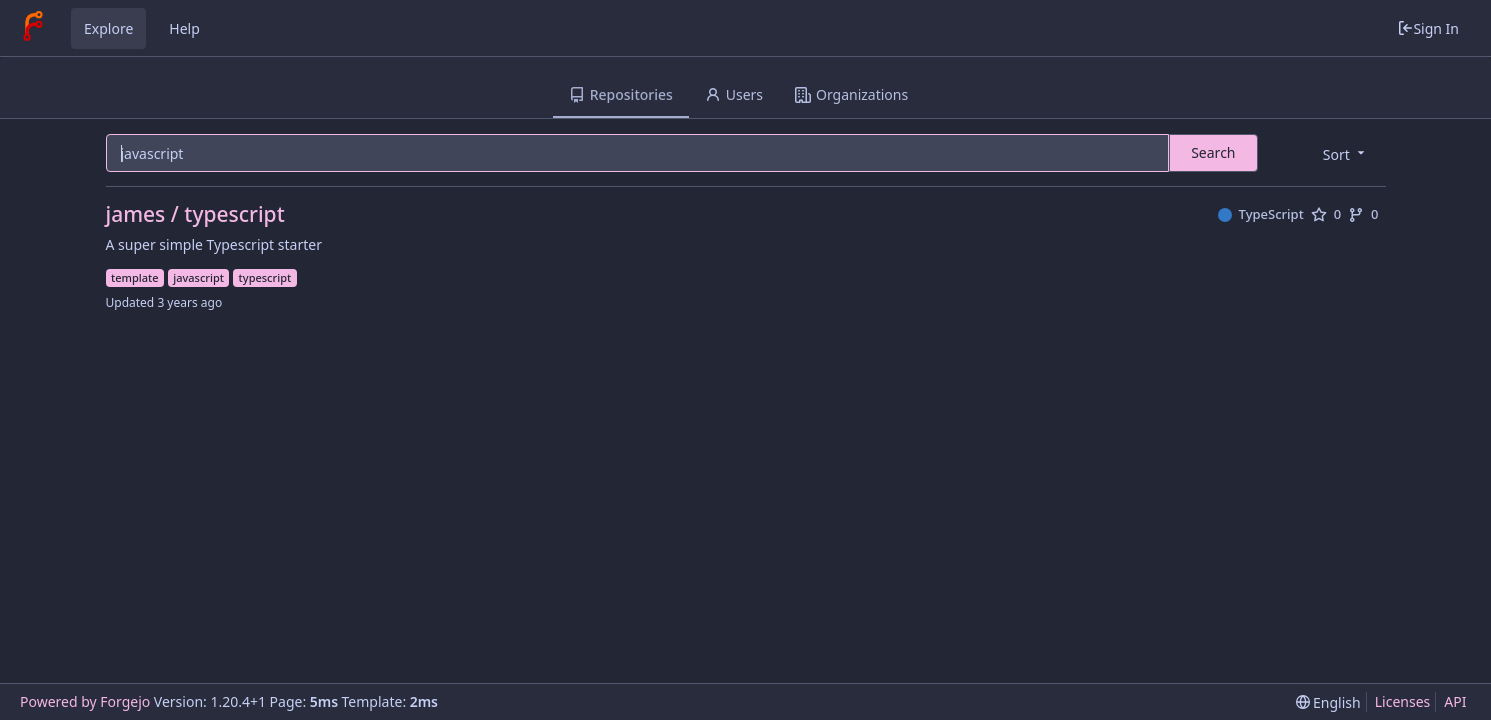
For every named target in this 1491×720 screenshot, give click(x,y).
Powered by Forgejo (85, 701)
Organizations (851, 94)
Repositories (621, 94)
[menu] (1345, 154)
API (1455, 701)
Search (1213, 152)
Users (734, 94)
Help (184, 28)
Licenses (1403, 701)
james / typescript (195, 214)
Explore (108, 28)
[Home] (33, 28)
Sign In (1428, 28)
